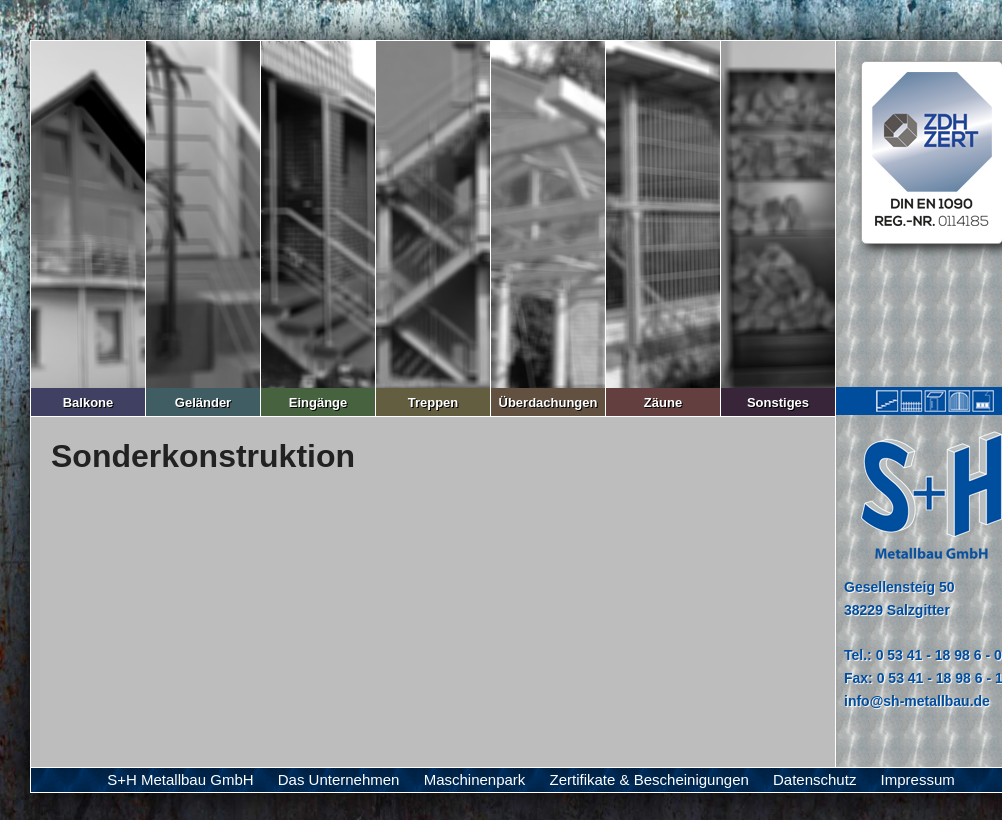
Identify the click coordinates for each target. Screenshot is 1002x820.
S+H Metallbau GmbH (180, 779)
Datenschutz (814, 779)
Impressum (918, 779)
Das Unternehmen (339, 779)
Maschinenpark (475, 779)
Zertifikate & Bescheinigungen (649, 779)
